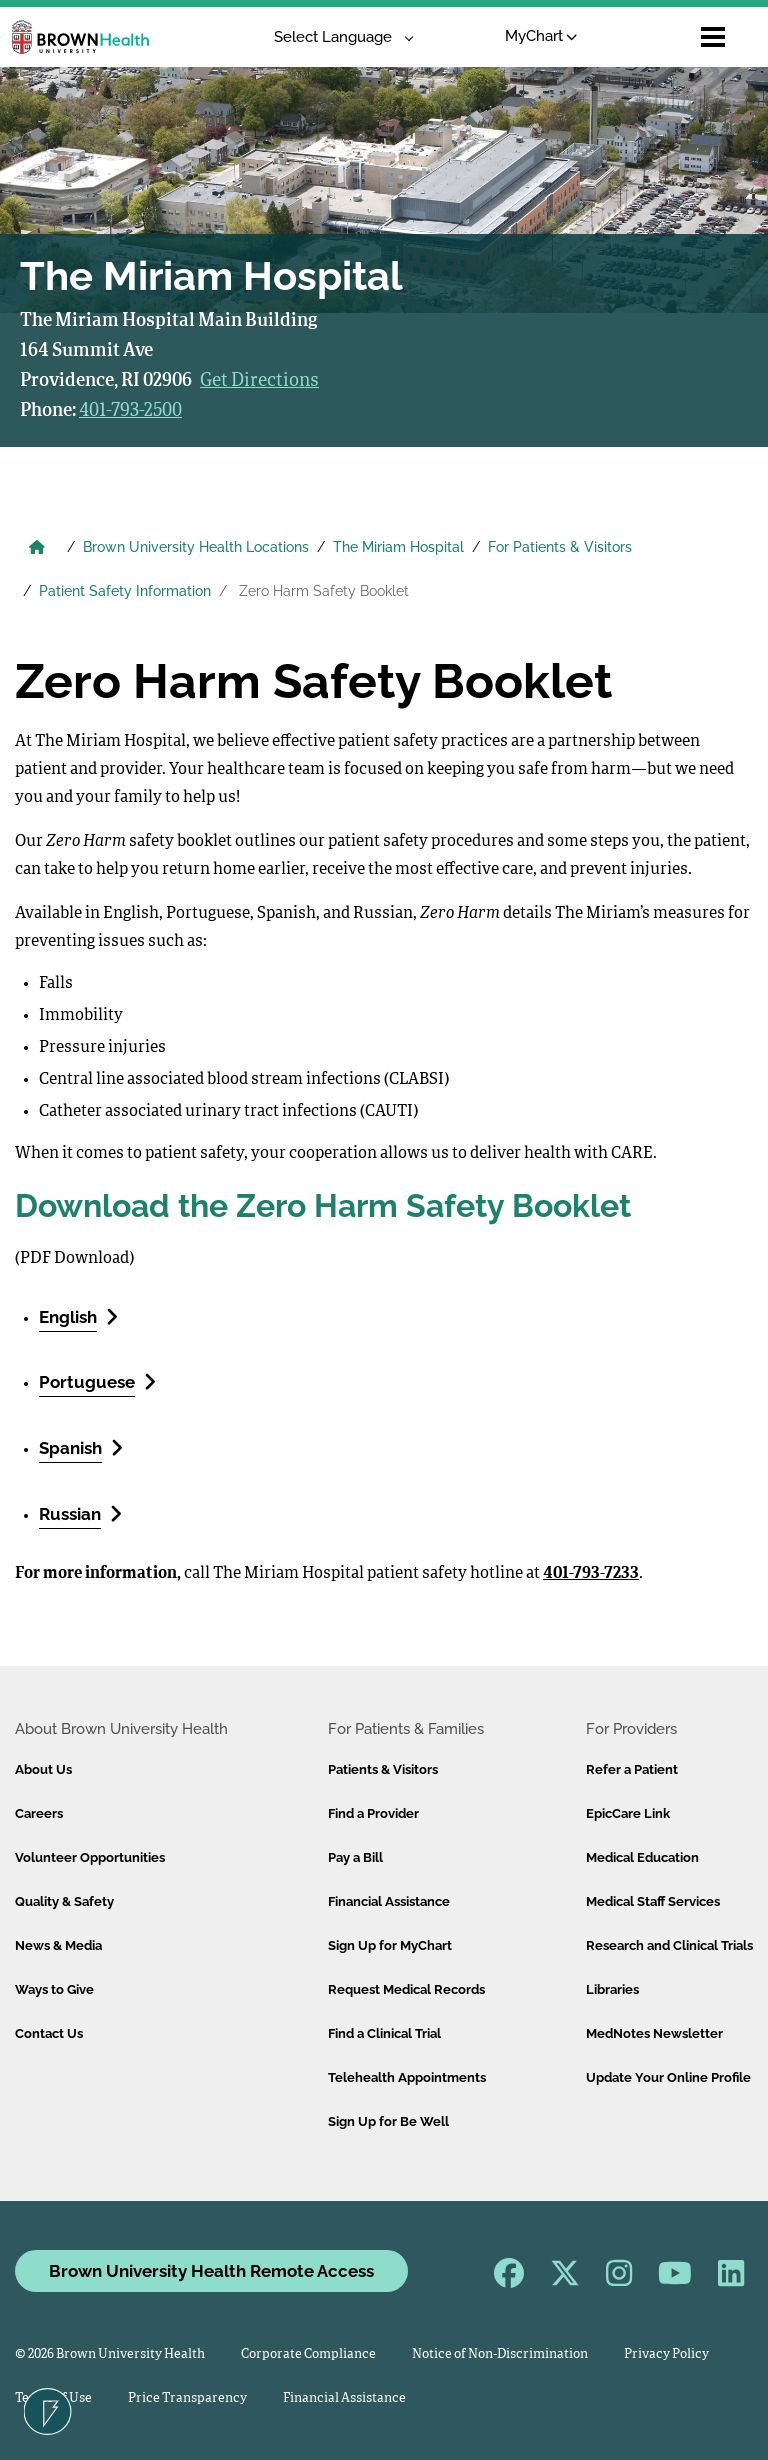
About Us (43, 1769)
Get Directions (259, 381)
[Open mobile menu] (713, 37)
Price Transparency (187, 2398)
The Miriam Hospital (398, 547)
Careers (39, 1813)
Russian (80, 1513)
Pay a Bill (355, 1857)
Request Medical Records (406, 1989)
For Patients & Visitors (560, 547)
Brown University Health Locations (196, 547)
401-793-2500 (130, 411)
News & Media (58, 1945)
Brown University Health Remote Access (211, 2271)
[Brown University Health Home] (37, 549)
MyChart (541, 36)
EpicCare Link (628, 1813)
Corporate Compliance (308, 2354)
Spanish (81, 1447)
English (78, 1316)
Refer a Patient (632, 1769)
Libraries (612, 1989)
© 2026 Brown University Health (110, 2354)
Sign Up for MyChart (390, 1945)
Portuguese (97, 1381)
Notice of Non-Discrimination (500, 2354)
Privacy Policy (666, 2354)
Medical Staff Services (653, 1901)
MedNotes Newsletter (654, 2033)
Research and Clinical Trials (669, 1945)
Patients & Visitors (383, 1769)
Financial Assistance (389, 1901)
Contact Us (49, 2033)
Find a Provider (373, 1813)
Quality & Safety (64, 1901)
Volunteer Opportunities (90, 1857)
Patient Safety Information (125, 591)
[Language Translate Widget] (336, 37)
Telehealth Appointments (407, 2077)
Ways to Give (54, 1989)
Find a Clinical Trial (384, 2033)
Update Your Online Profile (668, 2077)
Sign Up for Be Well (388, 2121)
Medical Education (642, 1857)
